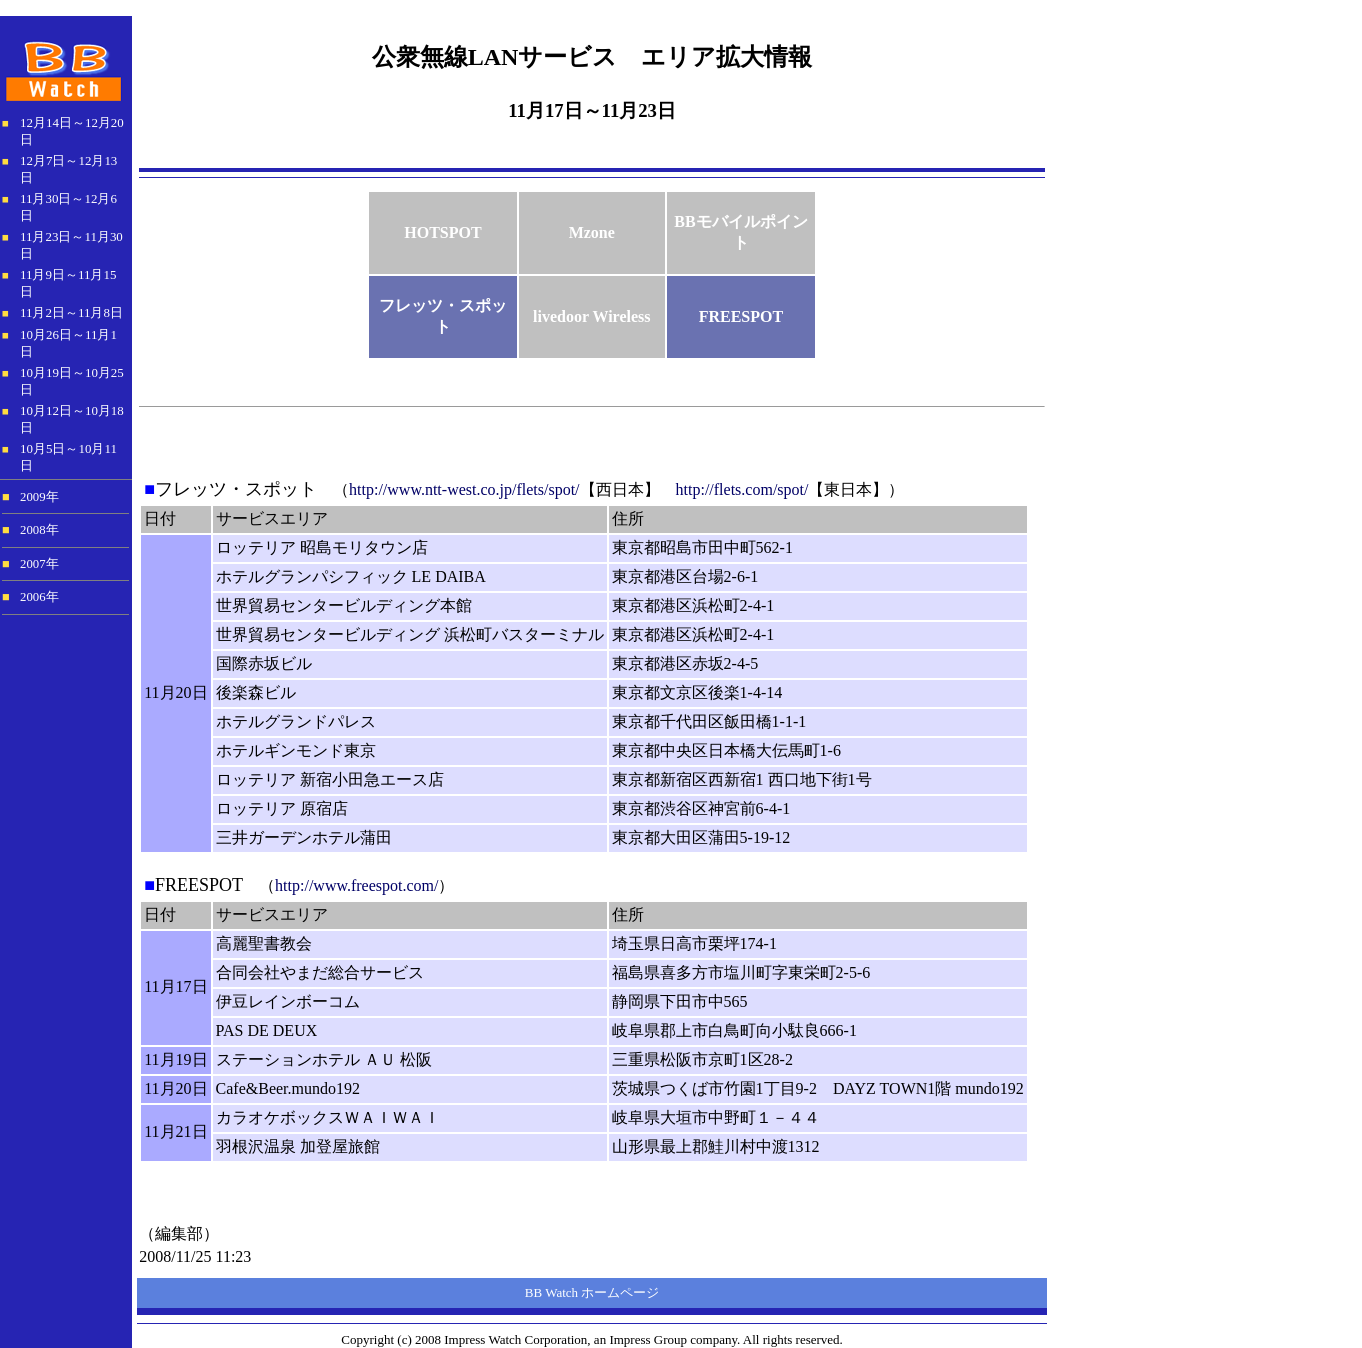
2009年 (39, 497)
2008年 (39, 530)
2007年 (39, 564)
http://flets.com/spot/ (742, 489)
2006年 (39, 597)
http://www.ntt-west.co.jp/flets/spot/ (464, 489)
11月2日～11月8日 (71, 312)
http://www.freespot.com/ (356, 885)
